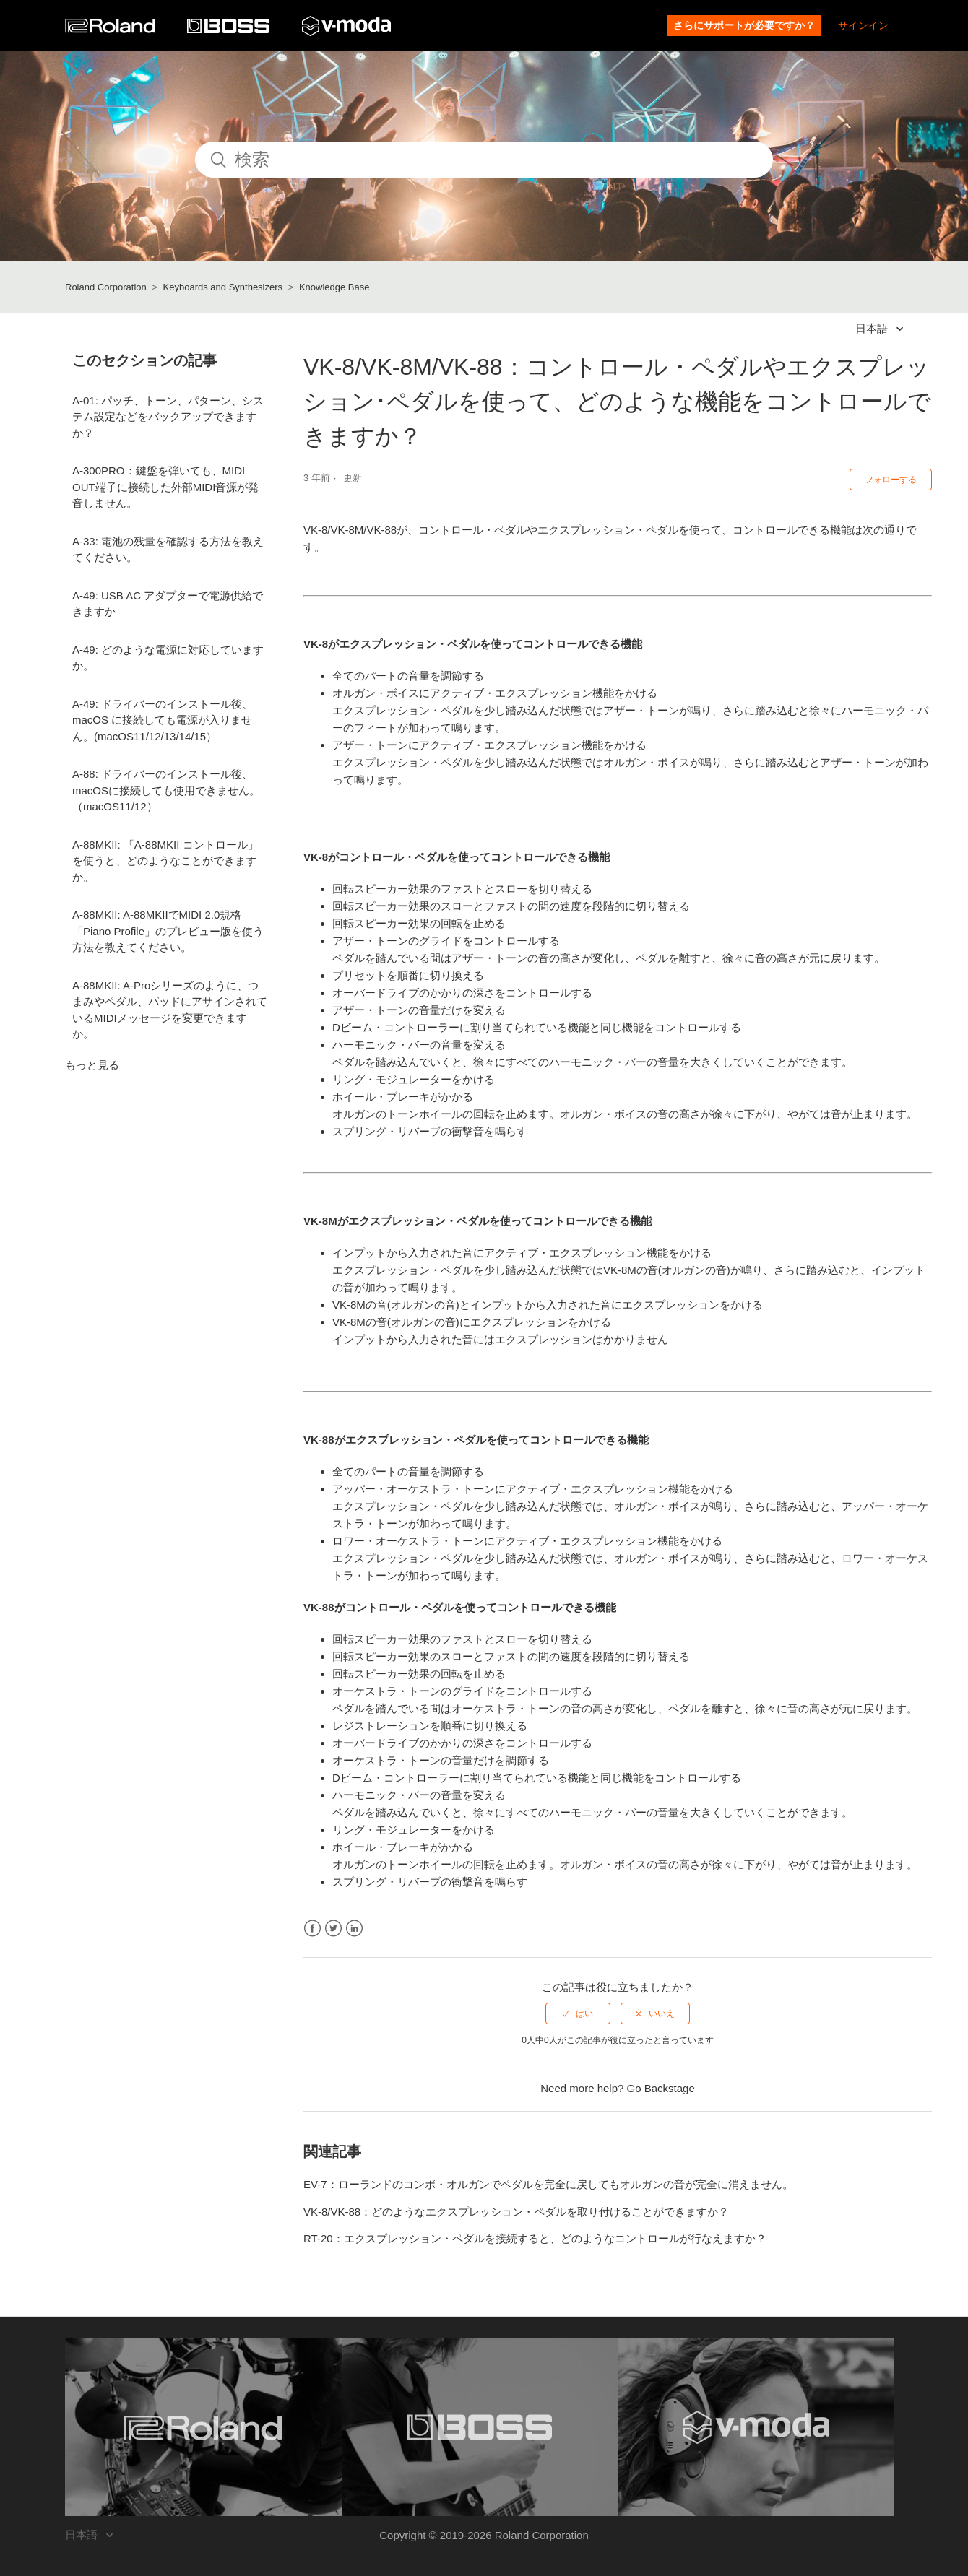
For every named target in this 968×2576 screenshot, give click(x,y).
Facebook (312, 1929)
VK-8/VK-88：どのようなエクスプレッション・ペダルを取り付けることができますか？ (516, 2212)
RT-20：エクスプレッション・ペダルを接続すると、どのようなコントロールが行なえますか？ (534, 2238)
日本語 (873, 328)
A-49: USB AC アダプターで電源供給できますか (167, 603)
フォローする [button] (891, 479)
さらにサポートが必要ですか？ (744, 25)
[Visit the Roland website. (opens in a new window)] (203, 2427)
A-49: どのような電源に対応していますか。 (168, 657)
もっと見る (92, 1065)
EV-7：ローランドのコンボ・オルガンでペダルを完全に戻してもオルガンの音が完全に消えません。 (548, 2184)
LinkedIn (354, 1929)
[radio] (577, 2013)
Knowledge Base (334, 287)
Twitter (333, 1929)
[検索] (484, 160)
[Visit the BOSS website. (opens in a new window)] (480, 2427)
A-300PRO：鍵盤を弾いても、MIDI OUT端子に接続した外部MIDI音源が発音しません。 (165, 486)
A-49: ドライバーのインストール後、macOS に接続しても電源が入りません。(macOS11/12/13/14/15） (162, 720)
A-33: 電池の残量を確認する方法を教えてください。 (168, 549)
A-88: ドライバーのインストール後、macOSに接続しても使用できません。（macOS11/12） (166, 790)
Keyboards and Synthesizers (222, 287)
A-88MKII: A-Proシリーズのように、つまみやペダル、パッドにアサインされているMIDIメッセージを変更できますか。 (169, 1010)
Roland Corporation (106, 287)
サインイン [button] (863, 25)
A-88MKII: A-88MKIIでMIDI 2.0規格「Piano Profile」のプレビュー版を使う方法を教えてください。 (168, 930)
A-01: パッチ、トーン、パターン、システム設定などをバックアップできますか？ (168, 416)
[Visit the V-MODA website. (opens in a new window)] (756, 2427)
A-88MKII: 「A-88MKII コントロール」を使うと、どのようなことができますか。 (165, 860)
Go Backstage (661, 2088)
